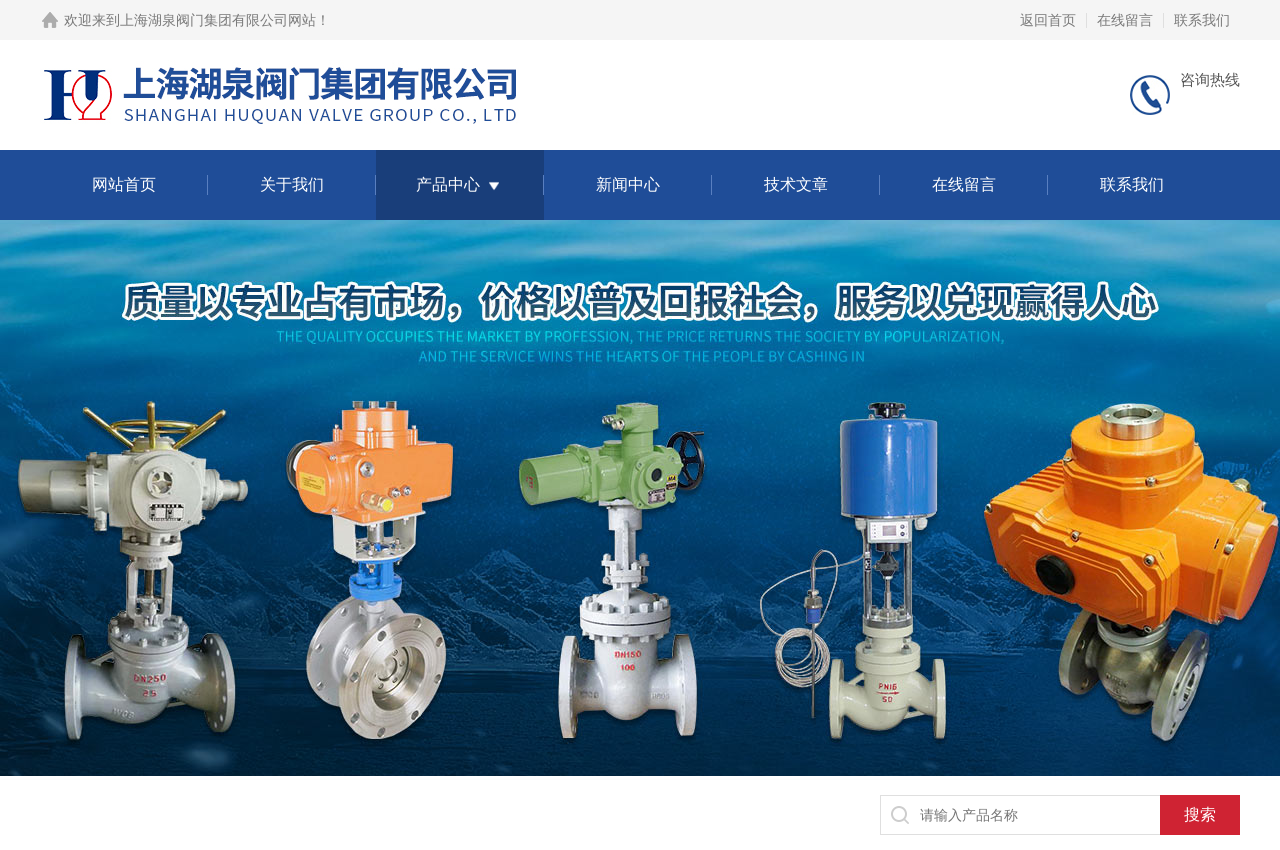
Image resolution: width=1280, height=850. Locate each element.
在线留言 (1125, 20)
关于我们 (292, 184)
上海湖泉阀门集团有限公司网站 (218, 20)
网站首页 (124, 184)
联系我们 (1202, 20)
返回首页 (1048, 20)
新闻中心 (628, 184)
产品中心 (448, 184)
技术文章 (796, 184)
